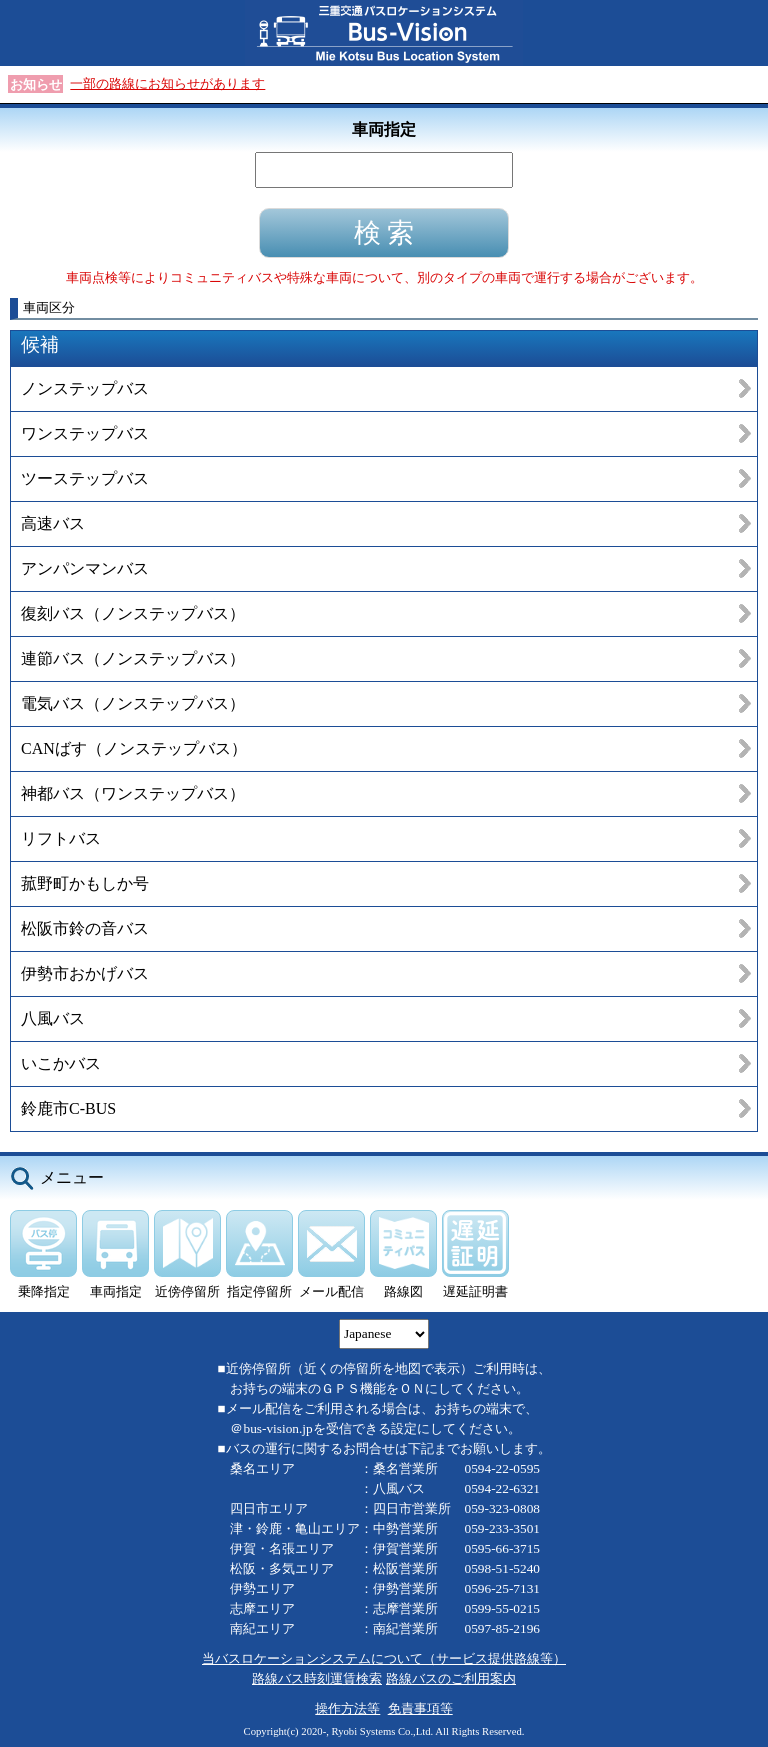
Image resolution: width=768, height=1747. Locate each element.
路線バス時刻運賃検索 (317, 1678)
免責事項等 (420, 1708)
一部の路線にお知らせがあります (167, 83)
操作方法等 (347, 1708)
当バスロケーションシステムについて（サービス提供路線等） (384, 1658)
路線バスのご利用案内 (451, 1678)
